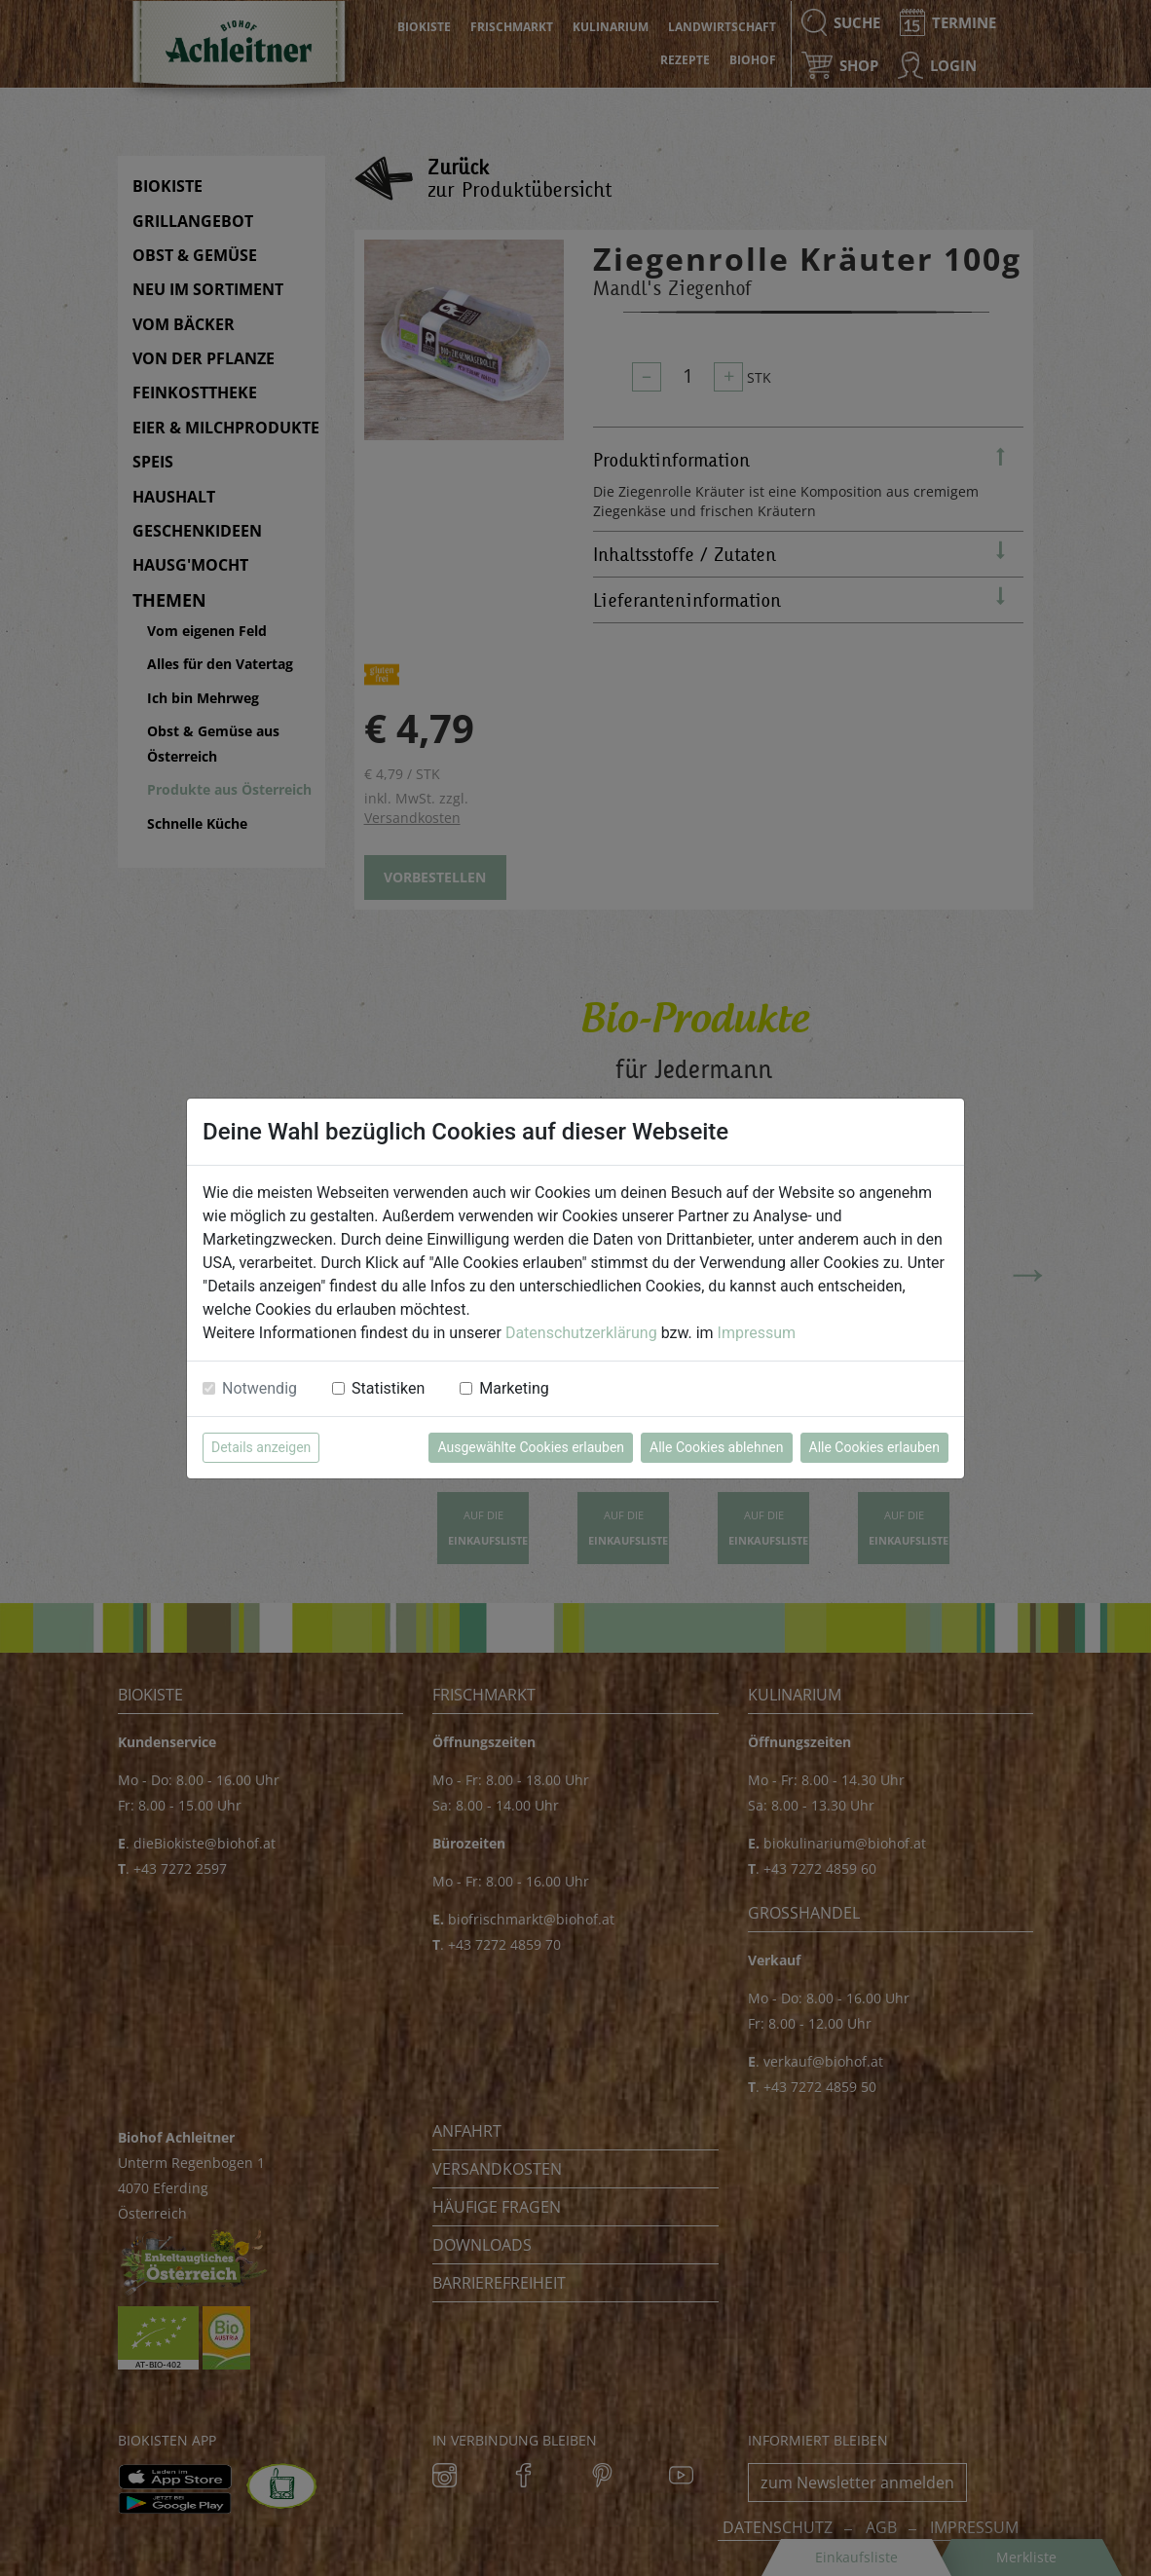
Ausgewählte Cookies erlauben (530, 1447)
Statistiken (388, 1388)
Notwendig (259, 1388)
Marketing (513, 1388)
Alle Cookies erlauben (874, 1447)
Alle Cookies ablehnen (716, 1447)
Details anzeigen (261, 1447)
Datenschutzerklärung (581, 1333)
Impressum (757, 1333)
